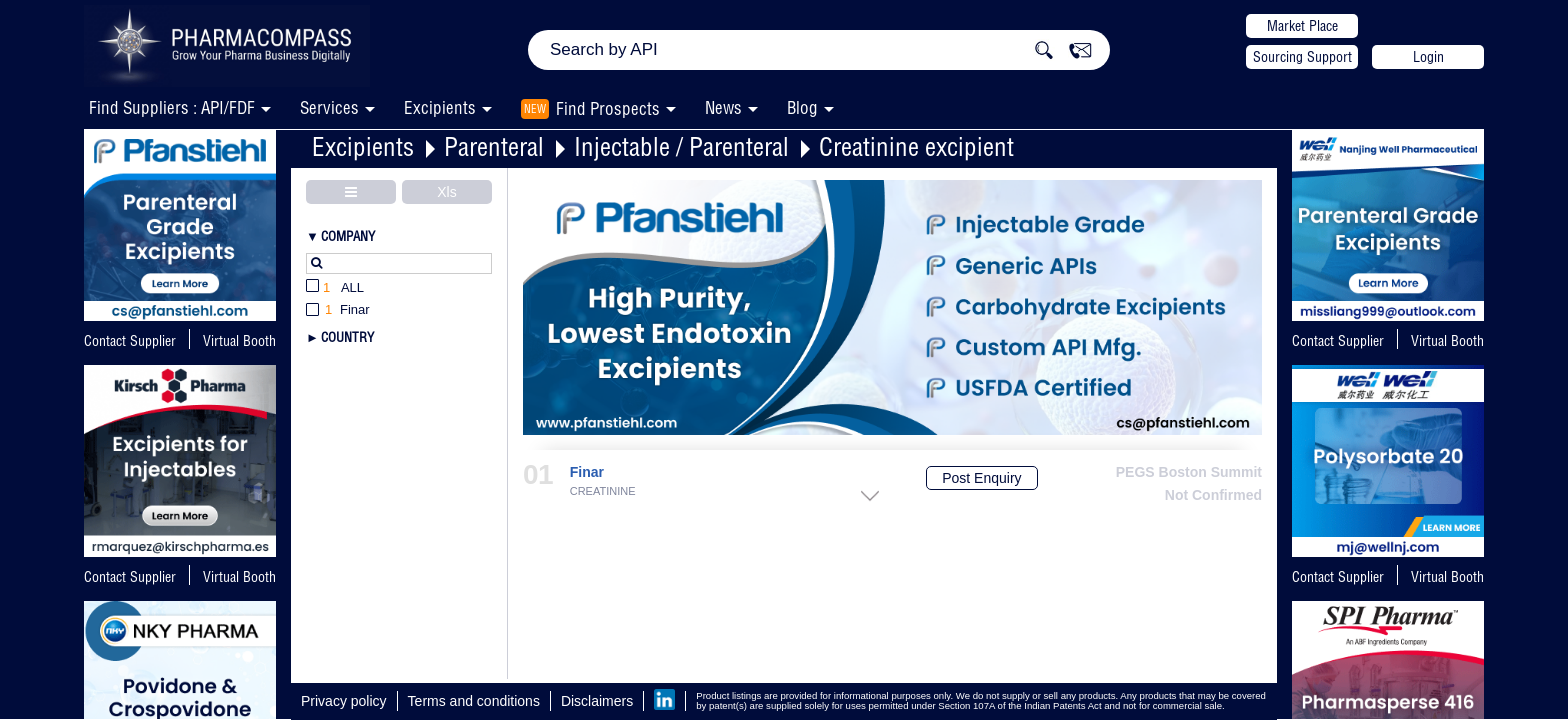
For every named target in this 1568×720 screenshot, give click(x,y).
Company (348, 236)
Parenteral (494, 146)
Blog (802, 107)
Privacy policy (344, 701)
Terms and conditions (474, 701)
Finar (587, 472)
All (335, 288)
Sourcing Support (1302, 57)
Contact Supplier (130, 341)
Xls (446, 192)
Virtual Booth (239, 577)
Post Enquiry (981, 478)
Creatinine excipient (916, 146)
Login (1428, 57)
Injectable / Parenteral (681, 146)
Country (347, 337)
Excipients (363, 146)
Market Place (1302, 26)
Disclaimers (597, 701)
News (723, 107)
